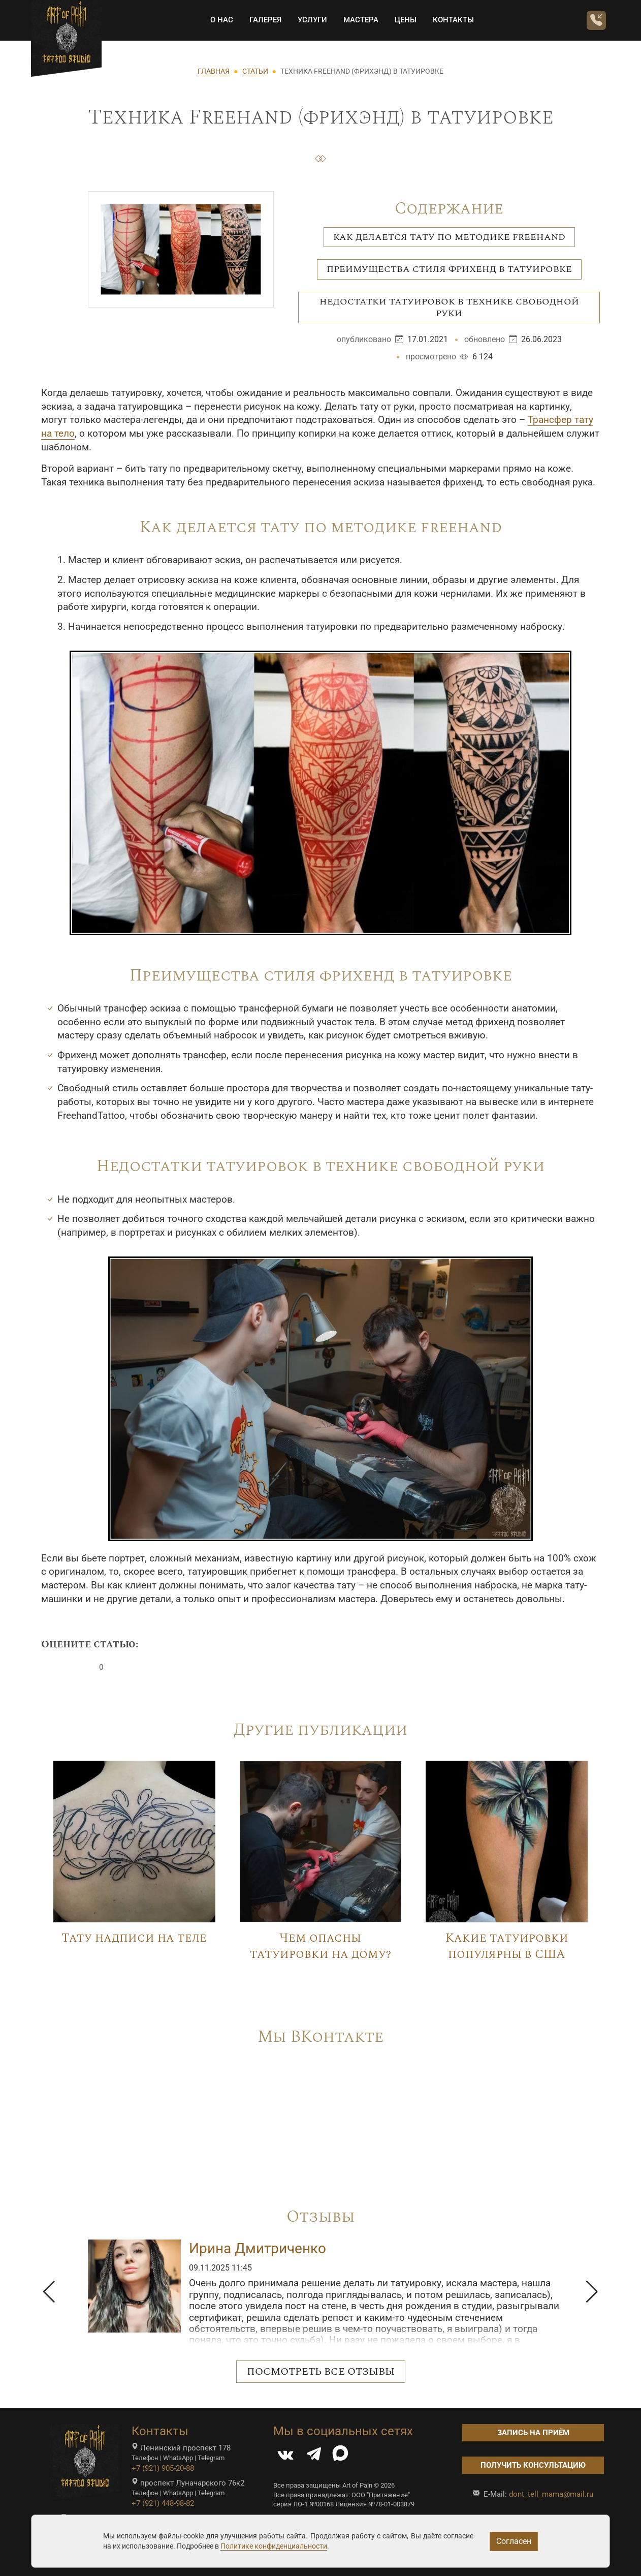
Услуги (310, 19)
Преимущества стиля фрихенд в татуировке (449, 269)
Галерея (263, 19)
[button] (49, 2292)
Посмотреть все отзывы (321, 2371)
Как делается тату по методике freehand (449, 237)
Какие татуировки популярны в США (506, 1946)
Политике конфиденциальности (273, 2546)
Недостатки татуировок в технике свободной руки (449, 307)
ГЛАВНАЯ (214, 71)
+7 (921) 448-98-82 (163, 2503)
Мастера (358, 19)
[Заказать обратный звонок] (594, 21)
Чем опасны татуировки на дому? (320, 1946)
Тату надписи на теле (134, 1938)
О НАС (219, 19)
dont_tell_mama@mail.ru (551, 2494)
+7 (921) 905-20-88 (163, 2468)
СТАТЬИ (255, 71)
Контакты (450, 19)
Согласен (513, 2541)
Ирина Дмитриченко (257, 2248)
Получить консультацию (533, 2465)
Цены (403, 19)
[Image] (134, 1841)
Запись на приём (533, 2432)
